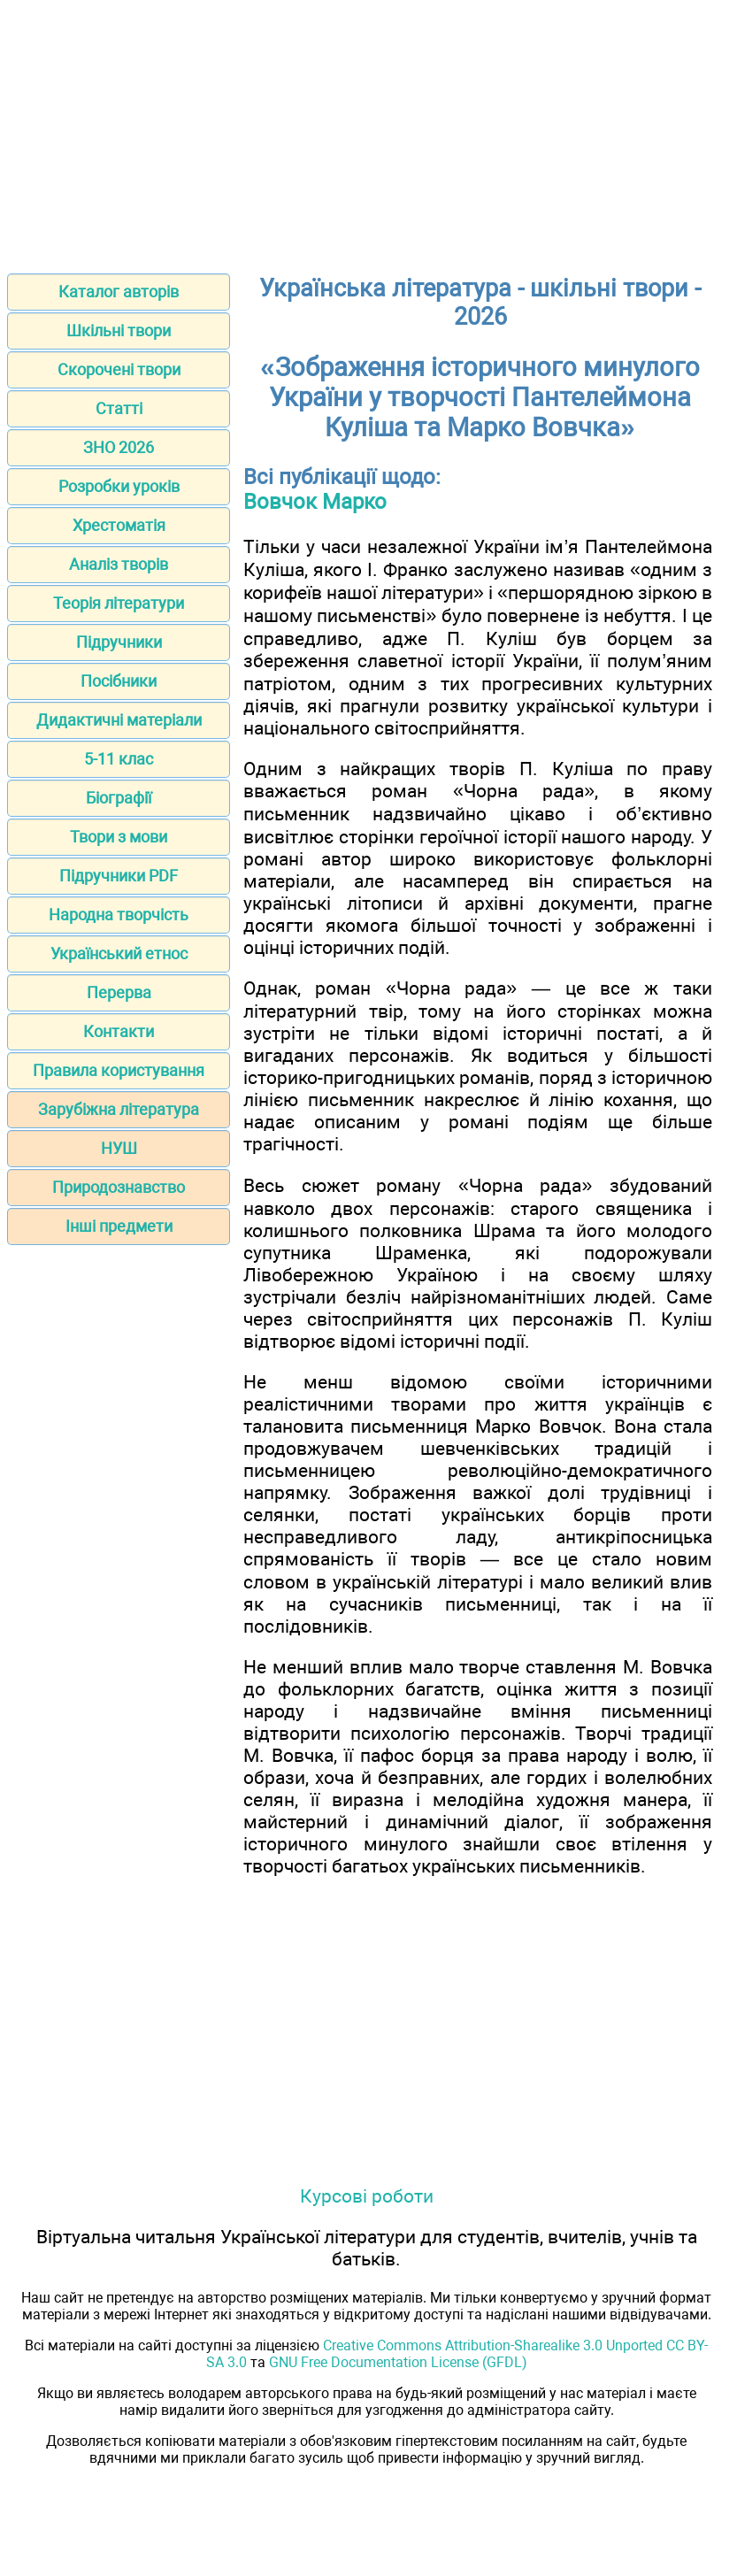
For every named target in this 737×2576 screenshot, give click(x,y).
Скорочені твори (119, 369)
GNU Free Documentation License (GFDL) (398, 2362)
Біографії (118, 797)
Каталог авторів (118, 291)
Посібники (119, 681)
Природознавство (118, 1187)
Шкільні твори (118, 330)
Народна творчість (118, 914)
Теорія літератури (118, 603)
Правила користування (118, 1070)
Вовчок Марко (315, 501)
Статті (119, 408)
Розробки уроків (119, 486)
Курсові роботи (367, 2196)
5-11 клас (118, 759)
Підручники (119, 642)
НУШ (119, 1148)
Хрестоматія (119, 525)
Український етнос (119, 953)
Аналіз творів (118, 564)
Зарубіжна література (118, 1109)
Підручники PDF (118, 875)
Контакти (118, 1031)
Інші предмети (119, 1226)
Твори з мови (118, 836)
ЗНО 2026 (118, 447)
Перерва (119, 992)
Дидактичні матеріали (119, 720)
